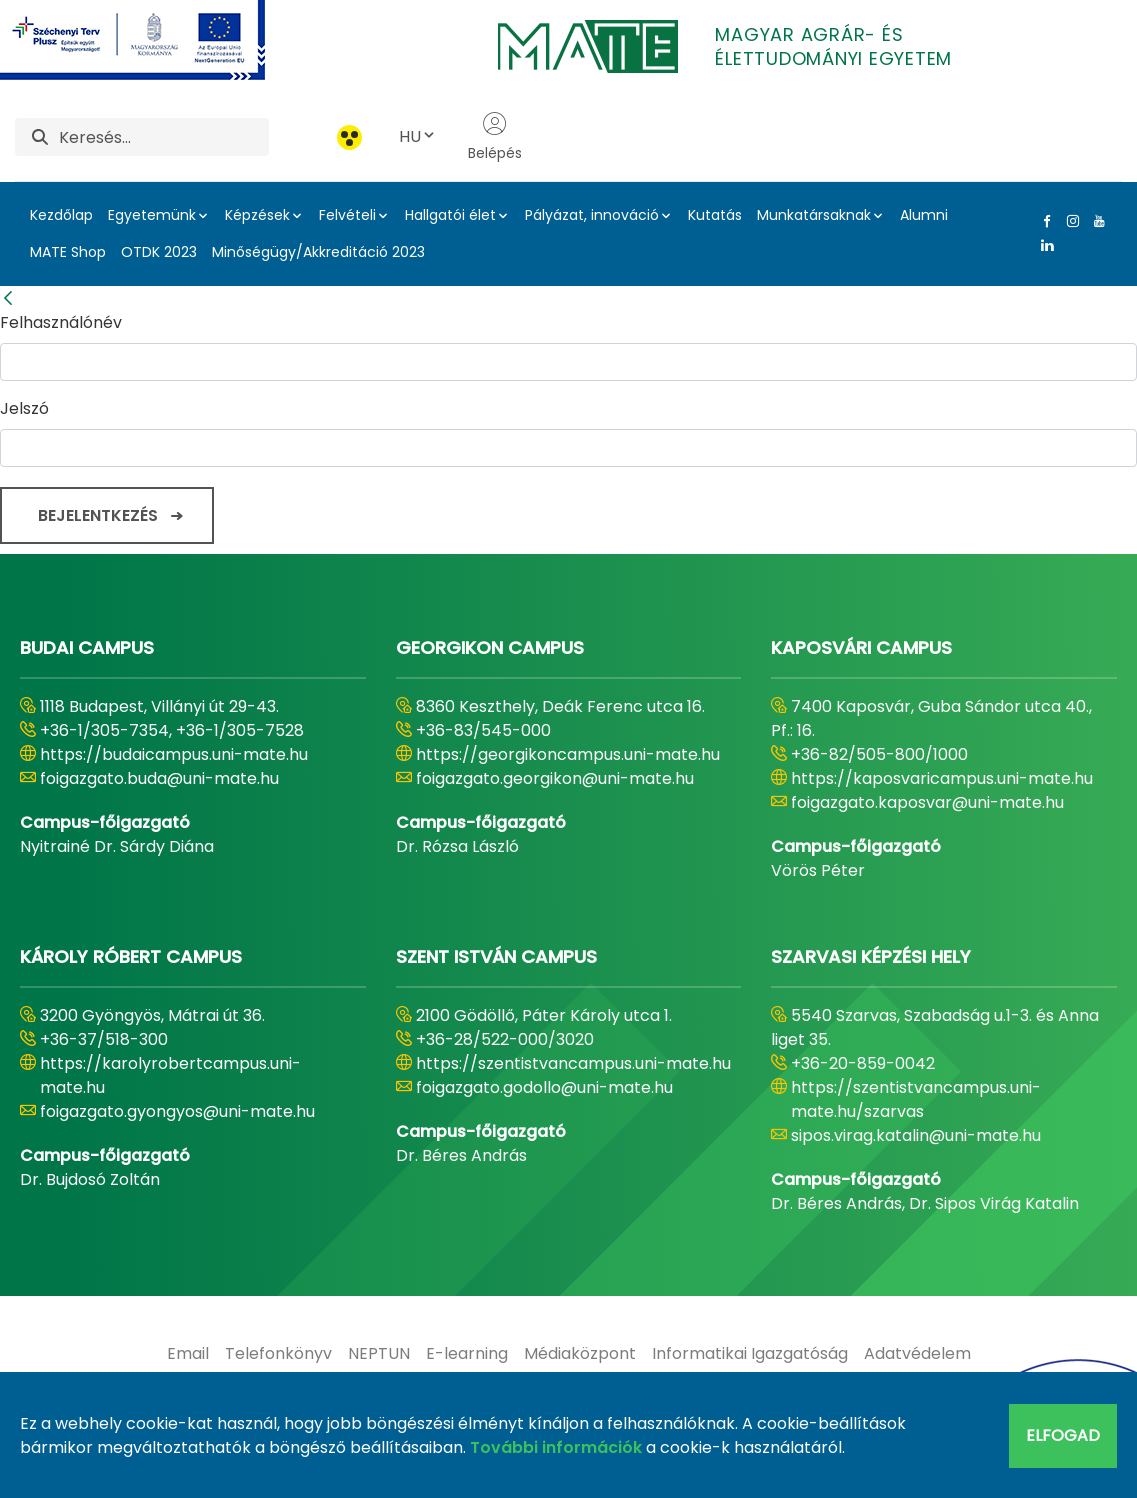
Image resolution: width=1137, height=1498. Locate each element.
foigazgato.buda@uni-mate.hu (159, 778)
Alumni (924, 215)
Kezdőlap (61, 215)
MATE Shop (68, 252)
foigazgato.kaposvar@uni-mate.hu (927, 802)
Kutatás (715, 215)
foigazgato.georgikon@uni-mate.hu (555, 778)
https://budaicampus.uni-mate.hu (174, 754)
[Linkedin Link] (1043, 245)
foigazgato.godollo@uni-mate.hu (544, 1087)
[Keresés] (164, 137)
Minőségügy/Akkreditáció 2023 (318, 252)
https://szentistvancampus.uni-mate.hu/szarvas (916, 1099)
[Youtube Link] (1095, 221)
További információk (556, 1447)
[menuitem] (188, 1354)
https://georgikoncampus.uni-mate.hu (568, 754)
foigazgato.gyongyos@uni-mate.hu (177, 1111)
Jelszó (24, 408)
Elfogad (1063, 1435)
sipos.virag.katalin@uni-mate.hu (916, 1135)
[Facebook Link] (1043, 221)
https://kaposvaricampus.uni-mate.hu (942, 778)
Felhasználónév (61, 322)
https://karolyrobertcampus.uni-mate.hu (170, 1075)
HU (418, 136)
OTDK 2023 (159, 252)
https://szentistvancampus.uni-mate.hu (573, 1063)
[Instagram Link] (1069, 221)
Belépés (495, 137)
